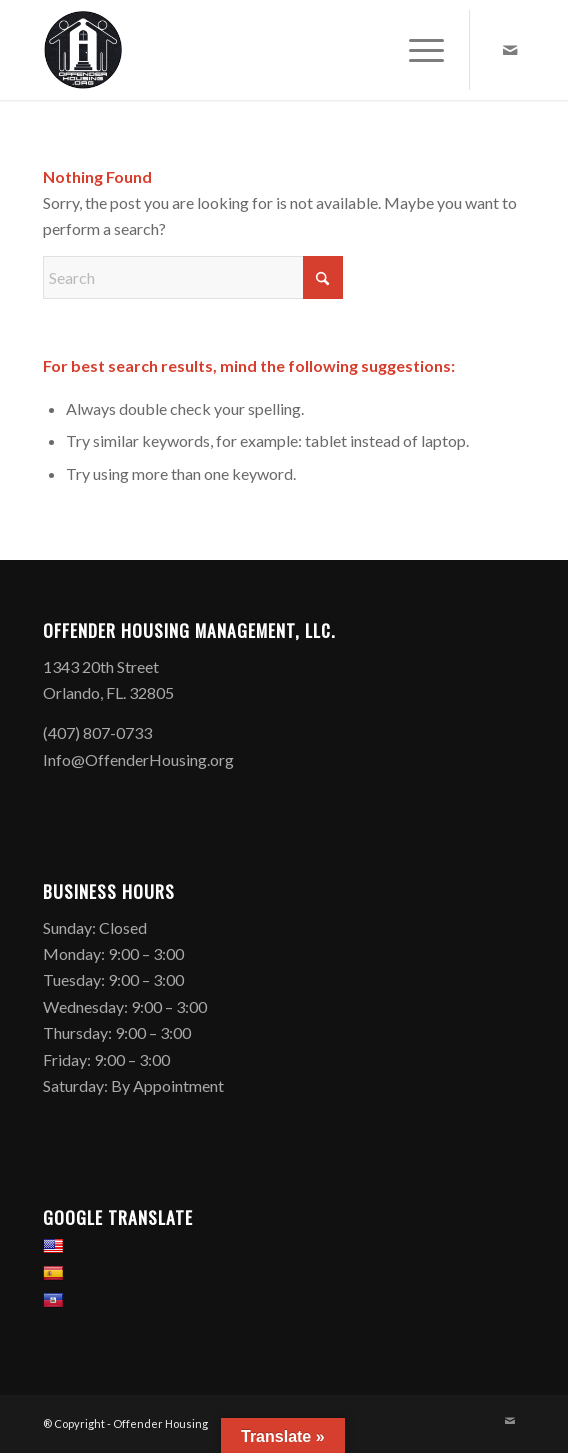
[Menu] (416, 50)
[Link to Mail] (510, 50)
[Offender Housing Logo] (236, 50)
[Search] (193, 277)
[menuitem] (416, 50)
